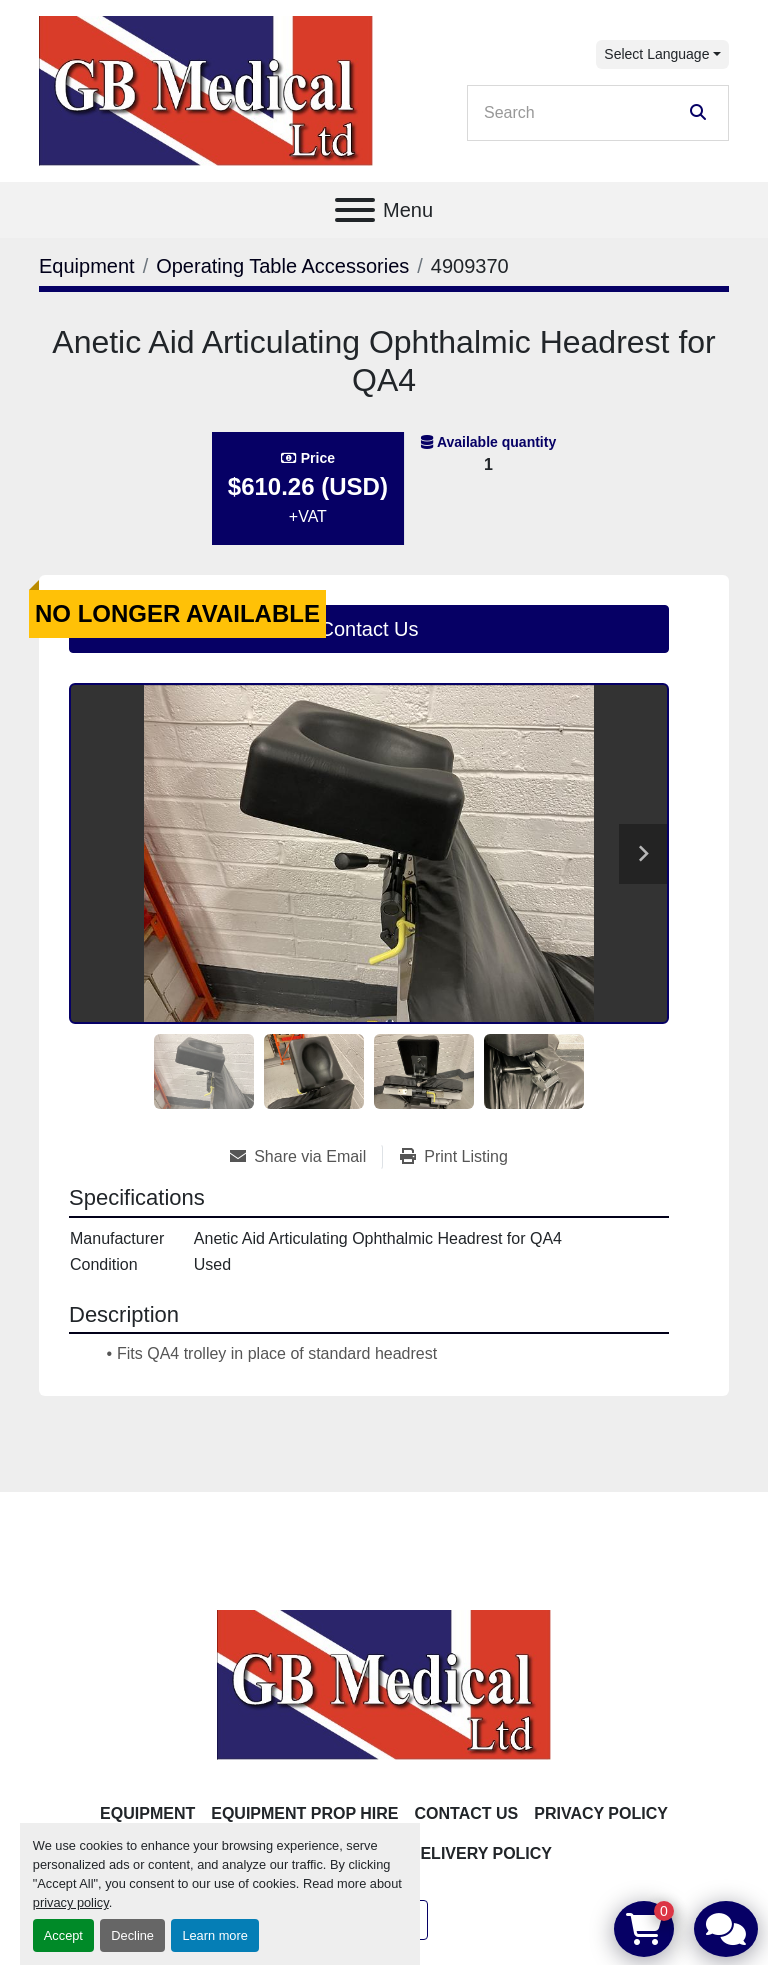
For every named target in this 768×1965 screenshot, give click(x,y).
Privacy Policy (601, 1813)
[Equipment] (87, 266)
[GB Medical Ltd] (384, 1683)
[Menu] (355, 210)
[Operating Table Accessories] (282, 266)
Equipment (147, 1813)
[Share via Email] (306, 1157)
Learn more (214, 1935)
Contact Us (369, 629)
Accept (63, 1935)
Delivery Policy (480, 1853)
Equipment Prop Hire (304, 1813)
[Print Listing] (454, 1157)
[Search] (584, 113)
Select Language (656, 54)
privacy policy (71, 1902)
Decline (132, 1935)
